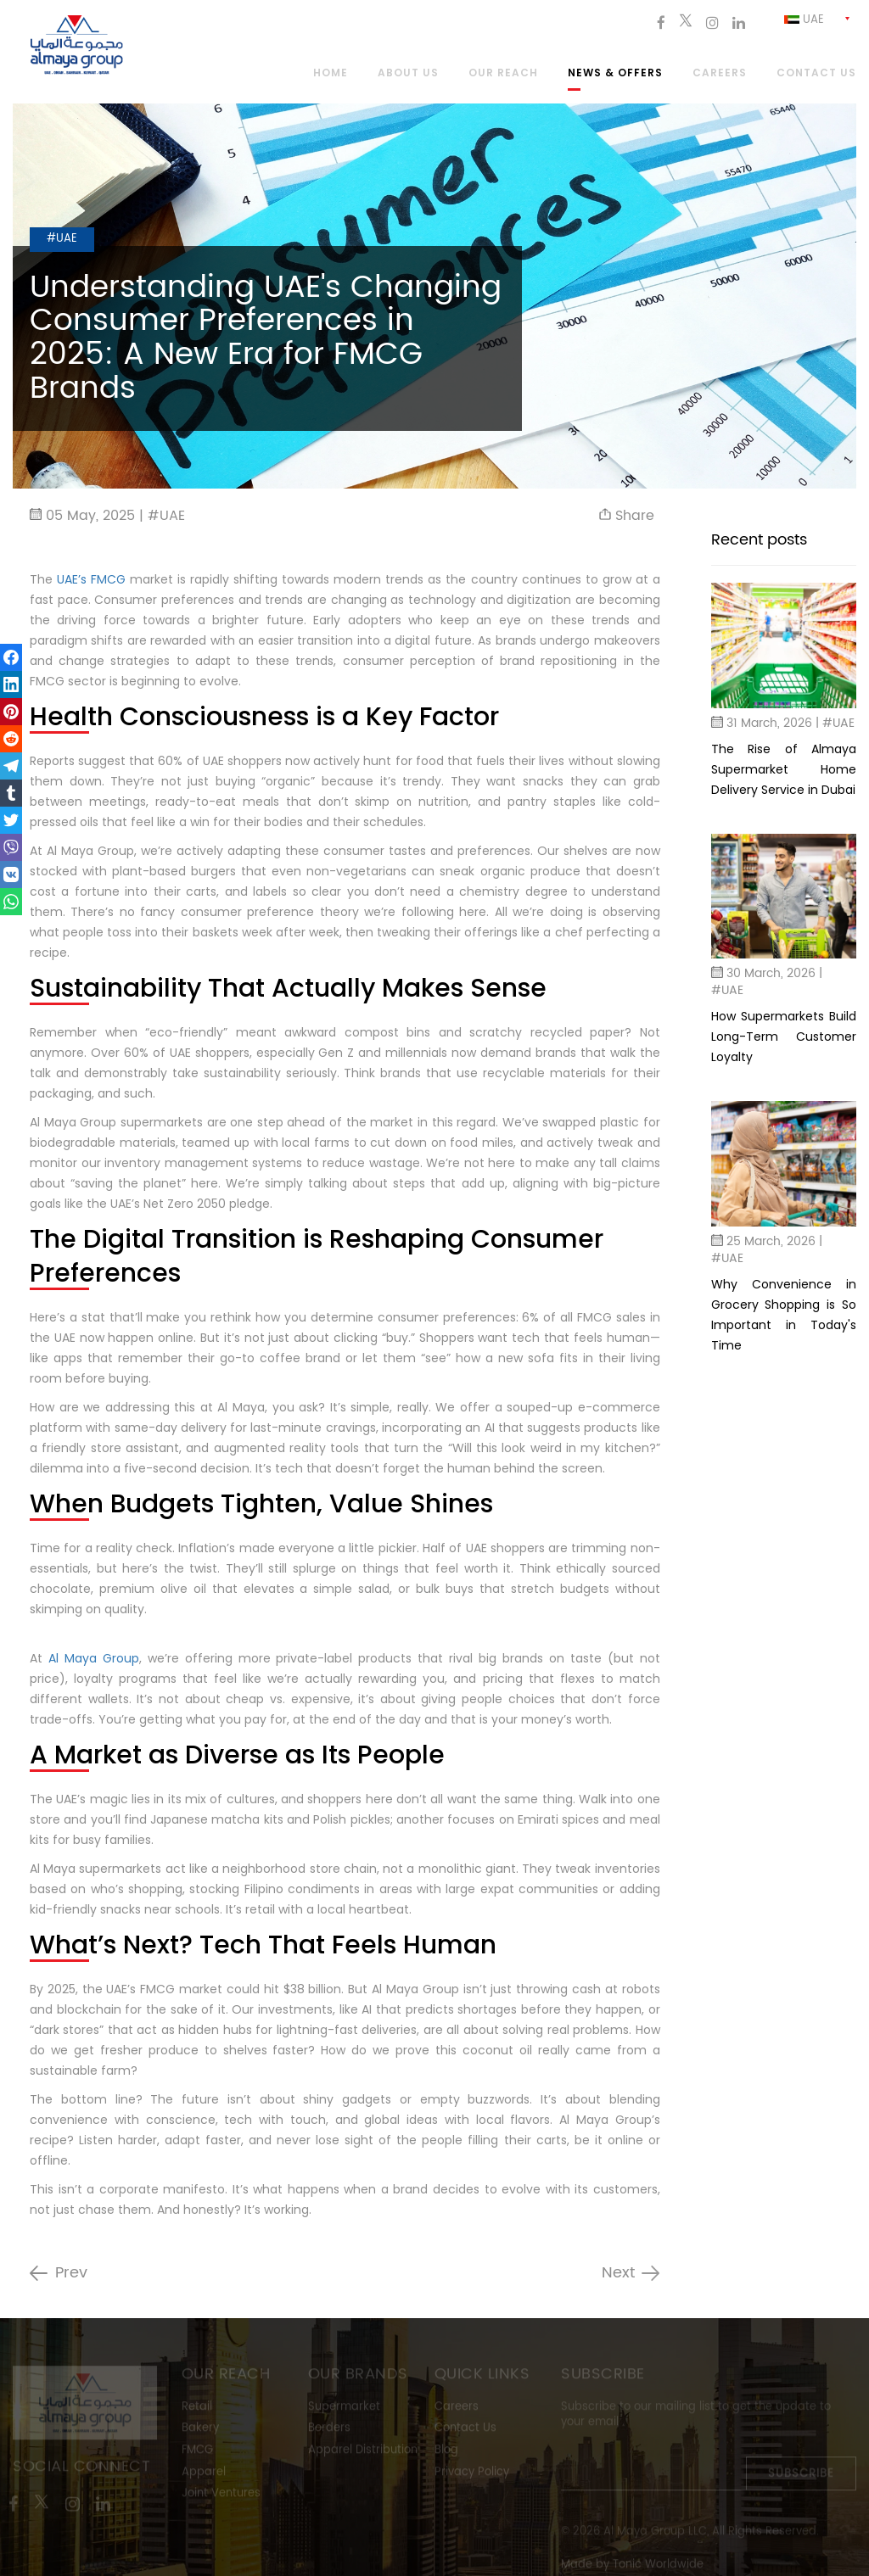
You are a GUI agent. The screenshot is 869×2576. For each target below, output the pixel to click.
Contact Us (465, 2430)
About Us (408, 74)
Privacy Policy (471, 2474)
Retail (197, 2409)
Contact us (816, 74)
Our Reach (503, 74)
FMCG (197, 2452)
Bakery (200, 2430)
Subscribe (801, 2476)
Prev (71, 2273)
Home (330, 74)
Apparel (204, 2474)
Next (618, 2273)
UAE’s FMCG (93, 579)
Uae (804, 20)
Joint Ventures (221, 2496)
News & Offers (615, 74)
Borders (329, 2430)
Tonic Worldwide (658, 2566)
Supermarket (344, 2409)
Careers (719, 74)
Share (626, 516)
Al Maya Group (93, 1658)
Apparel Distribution (363, 2452)
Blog (446, 2452)
